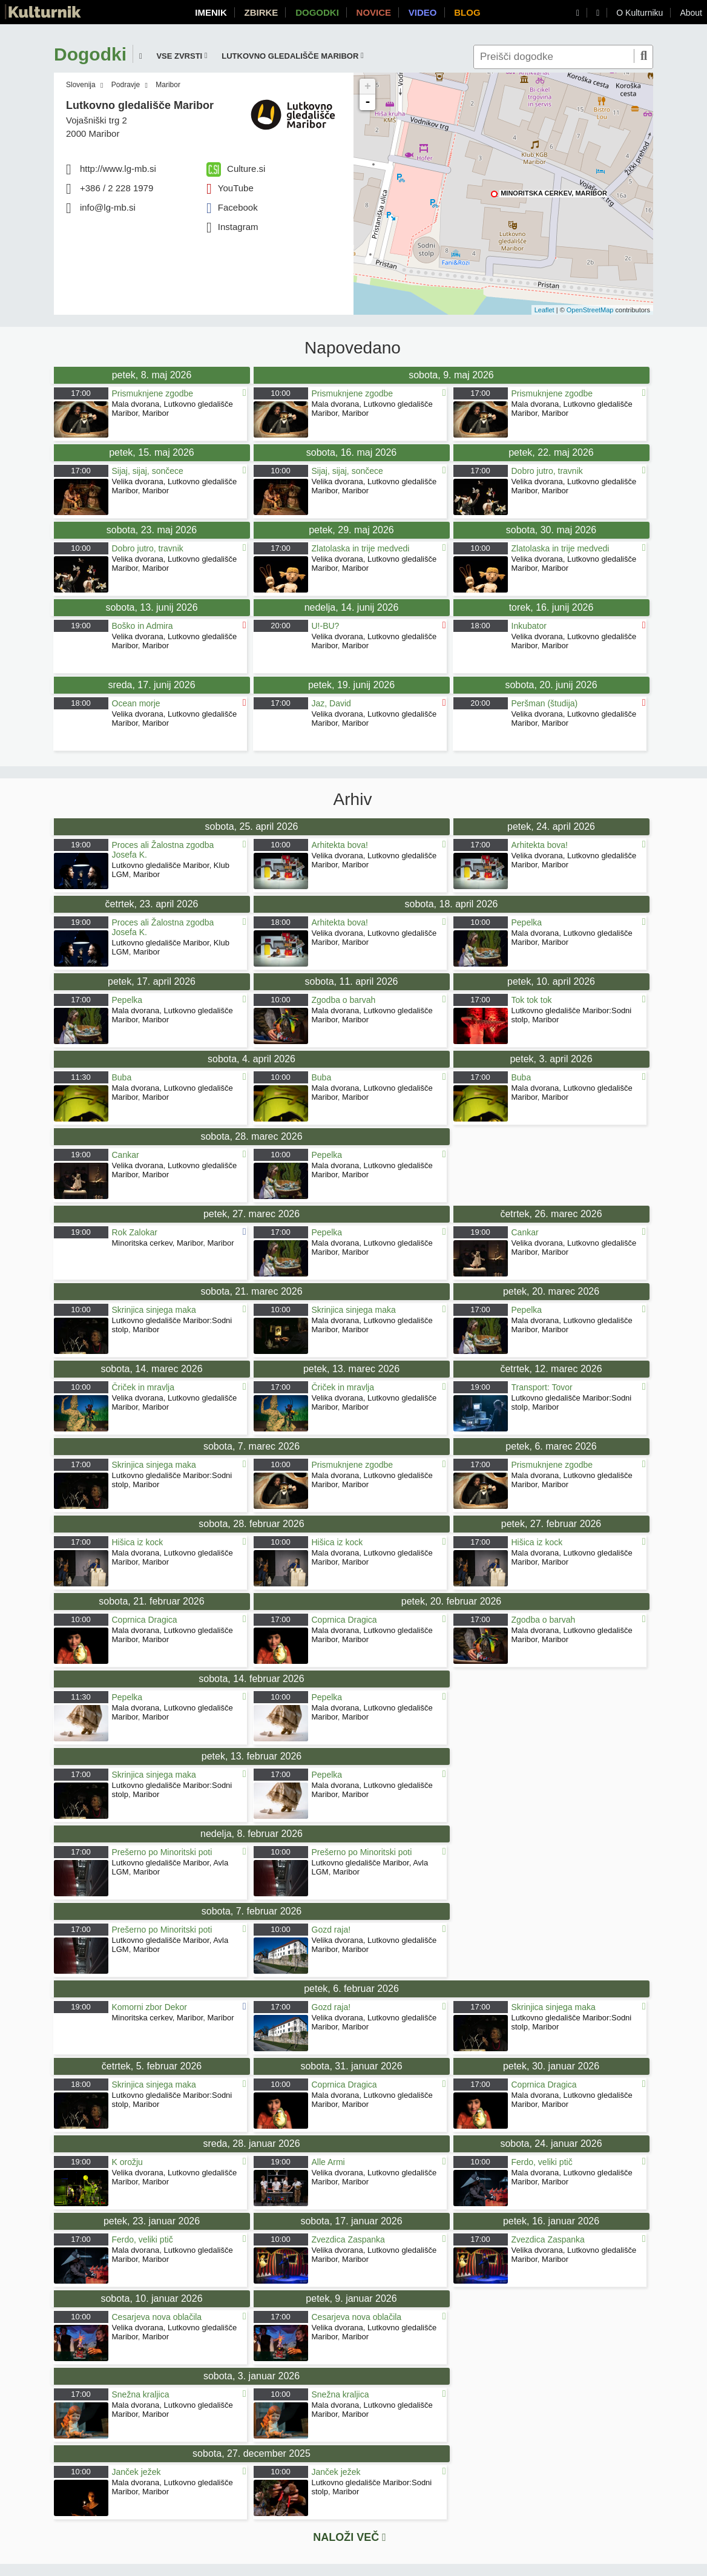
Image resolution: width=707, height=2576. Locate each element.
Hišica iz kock (137, 1542)
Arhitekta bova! (340, 845)
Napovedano (352, 348)
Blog (467, 12)
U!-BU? (326, 626)
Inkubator (529, 626)
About (691, 13)
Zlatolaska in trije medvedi (361, 548)
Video (423, 12)
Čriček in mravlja (143, 1387)
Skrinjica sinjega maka (154, 1310)
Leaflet (544, 310)
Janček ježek (136, 2472)
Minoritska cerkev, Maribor (554, 193)
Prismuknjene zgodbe (153, 393)
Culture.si (235, 168)
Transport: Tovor (542, 1387)
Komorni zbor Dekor (150, 2007)
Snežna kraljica (140, 2394)
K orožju (127, 2162)
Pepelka (526, 922)
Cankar (125, 1155)
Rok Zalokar (134, 1232)
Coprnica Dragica (144, 1620)
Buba (122, 1077)
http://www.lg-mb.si (118, 168)
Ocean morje (136, 703)
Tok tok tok (531, 1000)
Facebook (232, 207)
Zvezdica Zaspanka (348, 2239)
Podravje (125, 84)
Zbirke (261, 12)
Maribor (168, 84)
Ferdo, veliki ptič (542, 2162)
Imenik (211, 12)
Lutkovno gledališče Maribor (140, 105)
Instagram (232, 227)
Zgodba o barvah (344, 1000)
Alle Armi (328, 2162)
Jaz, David (331, 703)
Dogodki (317, 12)
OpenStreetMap (590, 310)
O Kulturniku (639, 13)
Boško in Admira (142, 626)
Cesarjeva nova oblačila (157, 2317)
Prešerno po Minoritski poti (162, 1852)
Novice (374, 12)
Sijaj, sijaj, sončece (147, 471)
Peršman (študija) (544, 703)
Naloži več (349, 2537)
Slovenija (81, 84)
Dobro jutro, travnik (547, 471)
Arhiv (353, 799)
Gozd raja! (331, 1929)
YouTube (230, 188)
